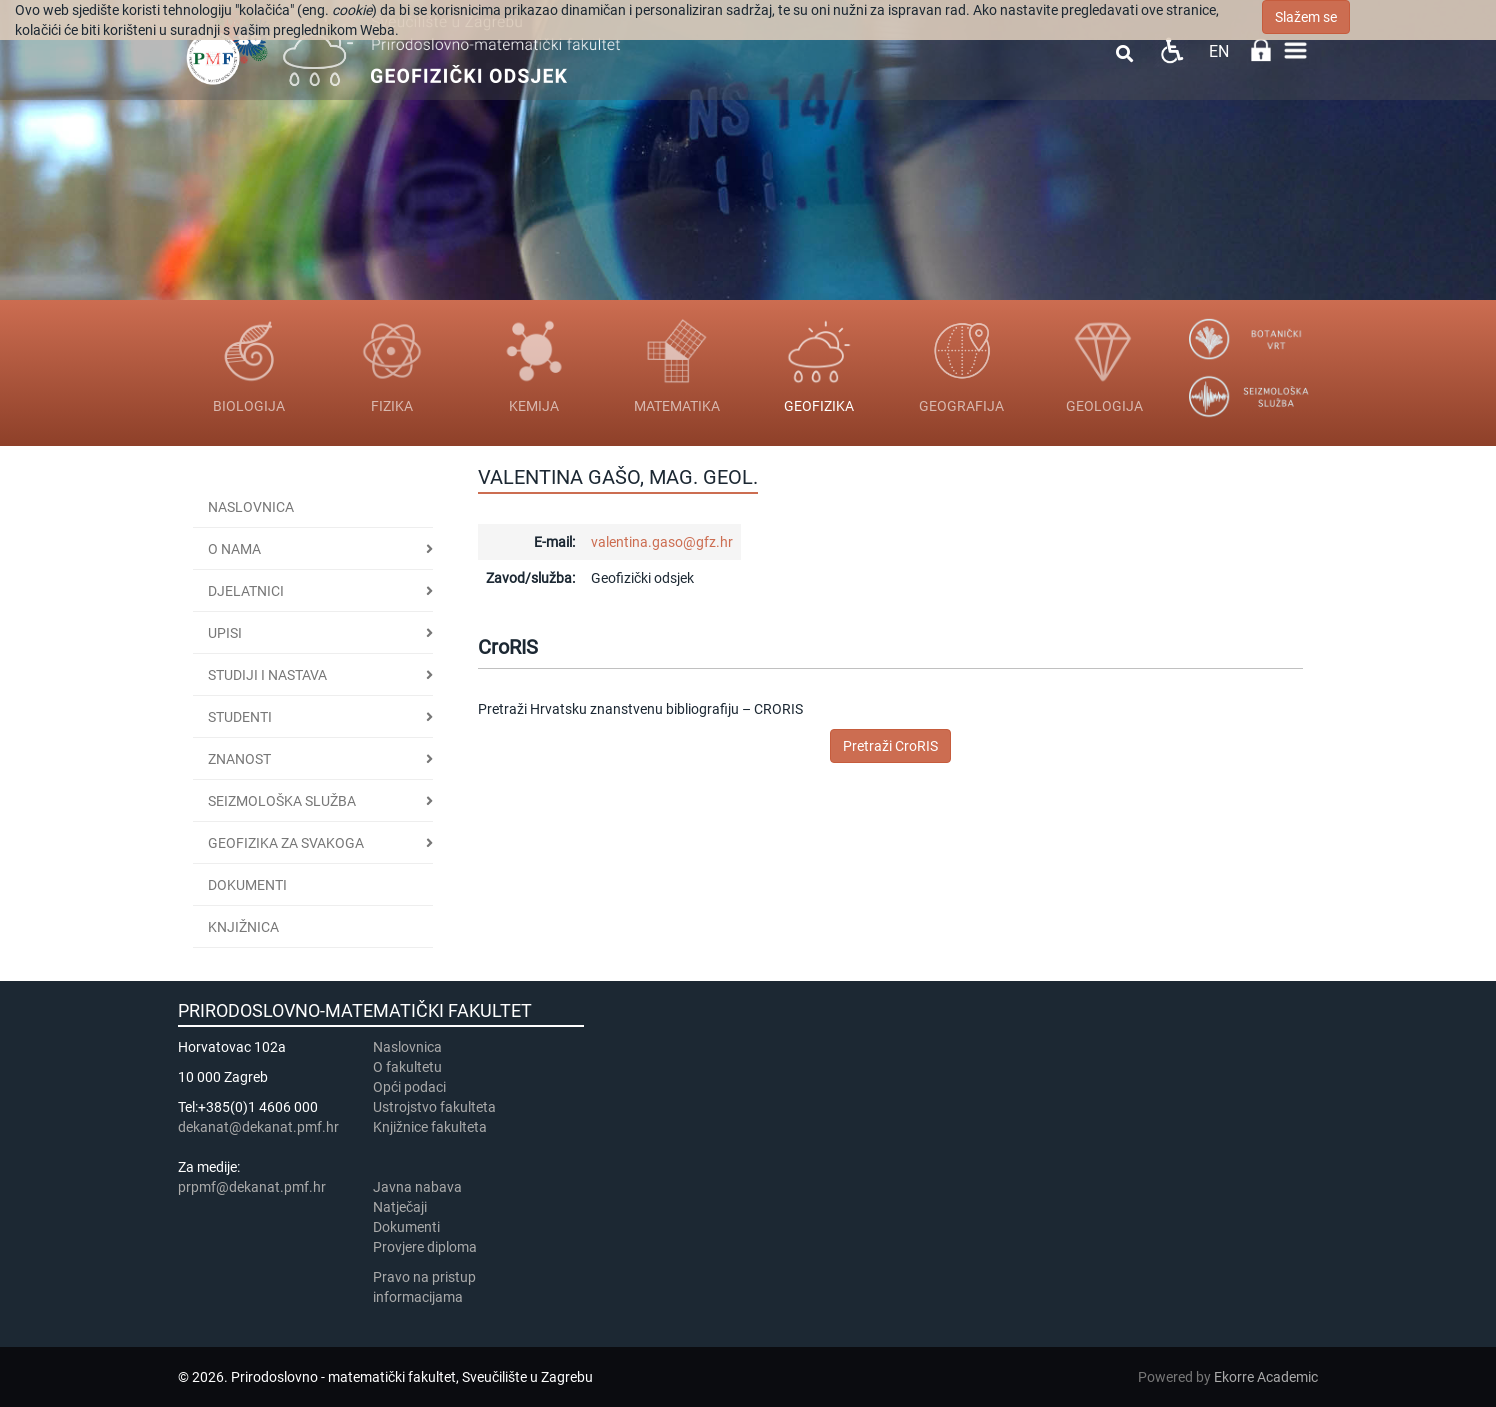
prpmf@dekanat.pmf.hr (252, 1187)
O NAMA (234, 549)
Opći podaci (409, 1087)
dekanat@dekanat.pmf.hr (258, 1127)
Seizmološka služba (282, 801)
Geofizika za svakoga (286, 843)
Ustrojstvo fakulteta (434, 1107)
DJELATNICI (246, 591)
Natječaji (400, 1207)
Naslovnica (251, 507)
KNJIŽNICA (243, 927)
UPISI (225, 633)
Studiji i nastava (267, 675)
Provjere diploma (425, 1247)
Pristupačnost (1171, 50)
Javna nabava (417, 1187)
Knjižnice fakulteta (430, 1127)
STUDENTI (240, 717)
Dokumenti (247, 885)
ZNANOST (239, 759)
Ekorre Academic (1266, 1377)
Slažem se (1306, 17)
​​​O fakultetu (407, 1067)
